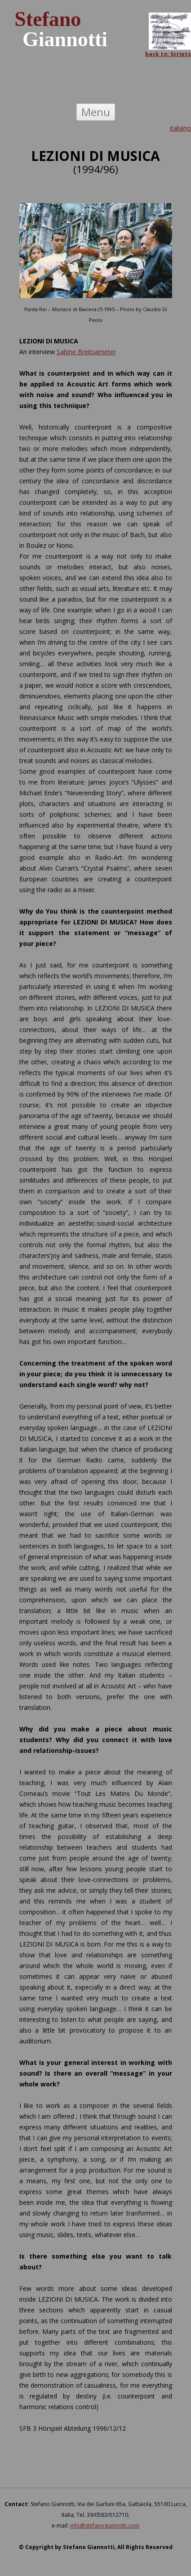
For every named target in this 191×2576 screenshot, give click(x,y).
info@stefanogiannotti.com (104, 2525)
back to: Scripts (168, 54)
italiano (180, 128)
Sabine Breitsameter (86, 351)
